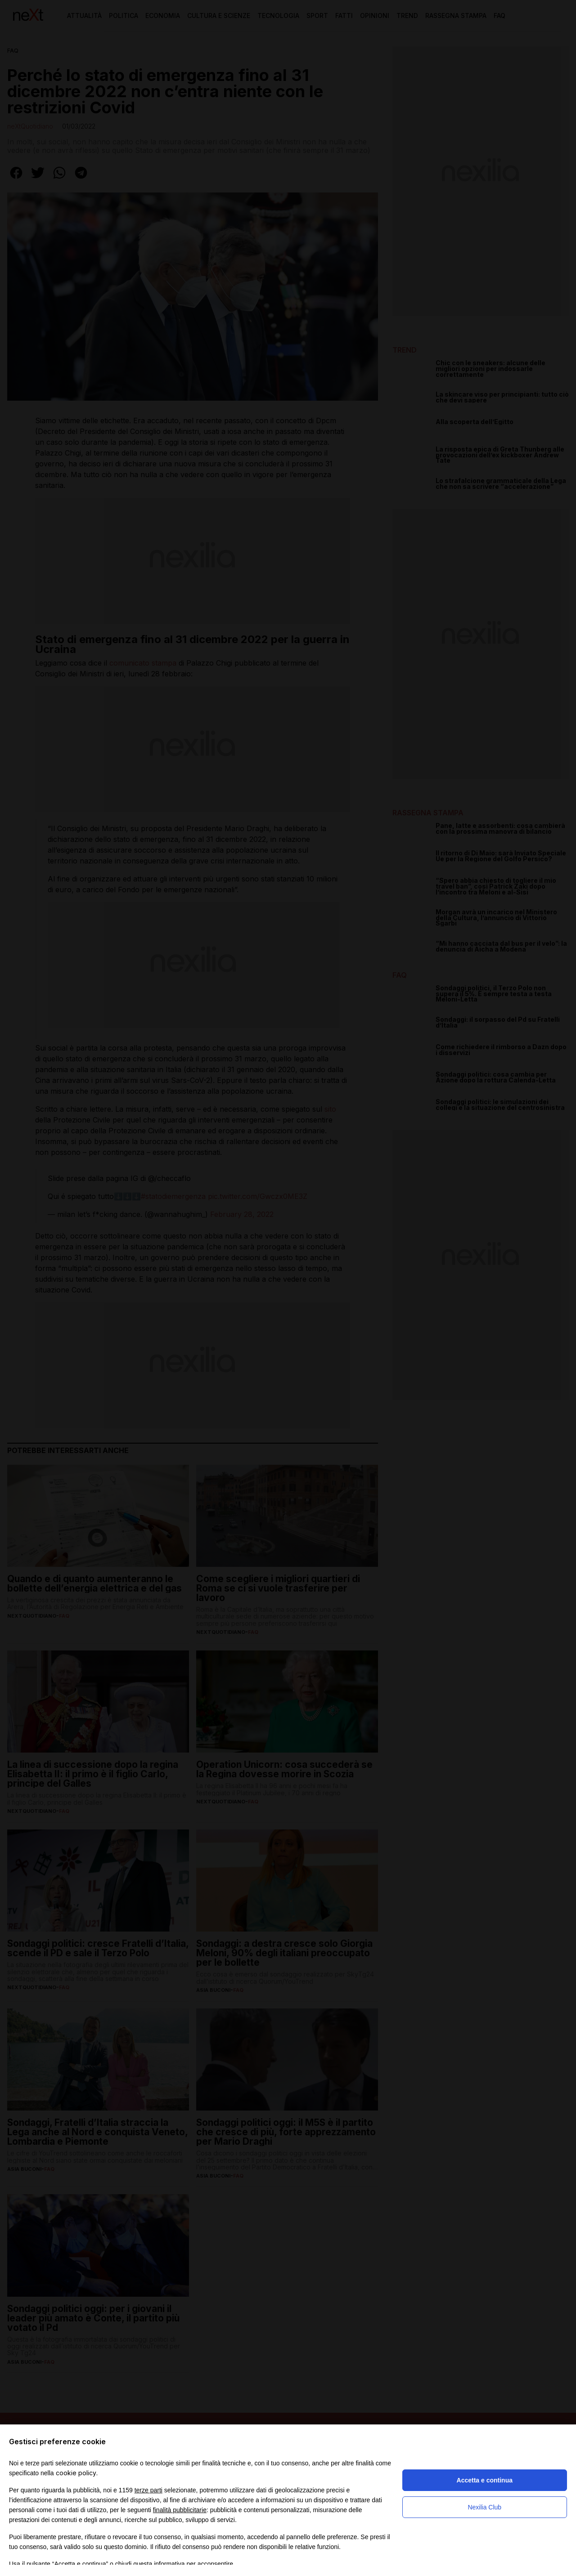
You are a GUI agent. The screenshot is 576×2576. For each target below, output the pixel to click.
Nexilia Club (484, 2507)
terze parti (148, 2490)
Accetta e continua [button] (485, 2480)
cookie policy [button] (76, 2473)
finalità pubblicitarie (180, 2509)
